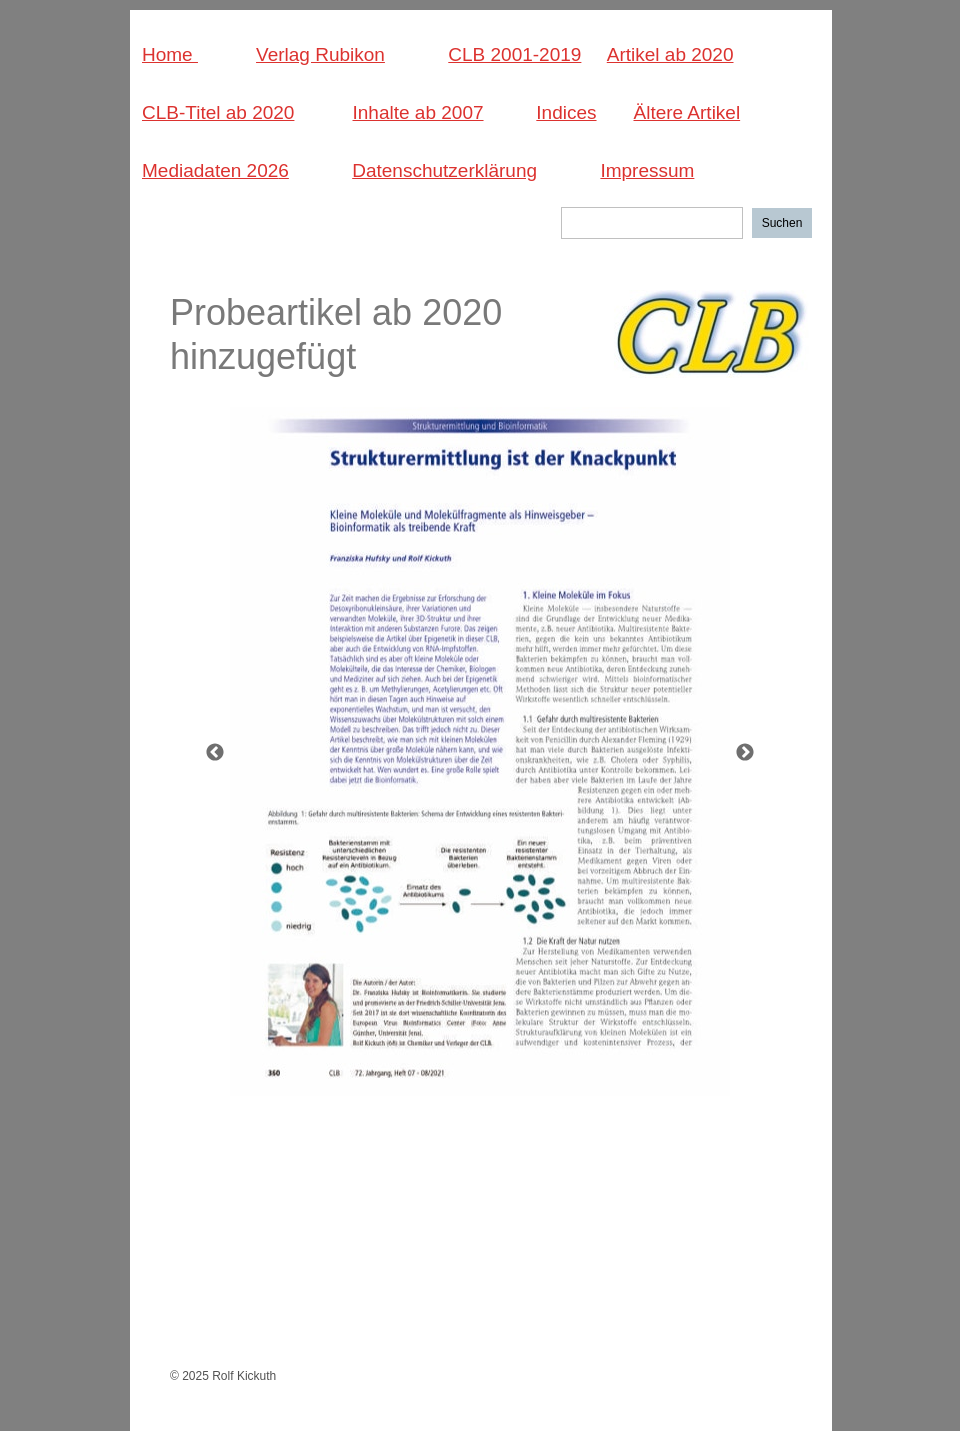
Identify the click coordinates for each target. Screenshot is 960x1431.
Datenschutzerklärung (444, 170)
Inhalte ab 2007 (418, 112)
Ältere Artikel (686, 112)
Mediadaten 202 (210, 170)
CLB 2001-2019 (514, 54)
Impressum (647, 170)
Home (170, 54)
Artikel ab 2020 (670, 54)
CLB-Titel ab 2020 (218, 112)
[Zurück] (215, 752)
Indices (566, 112)
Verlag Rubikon (320, 54)
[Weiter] (745, 752)
